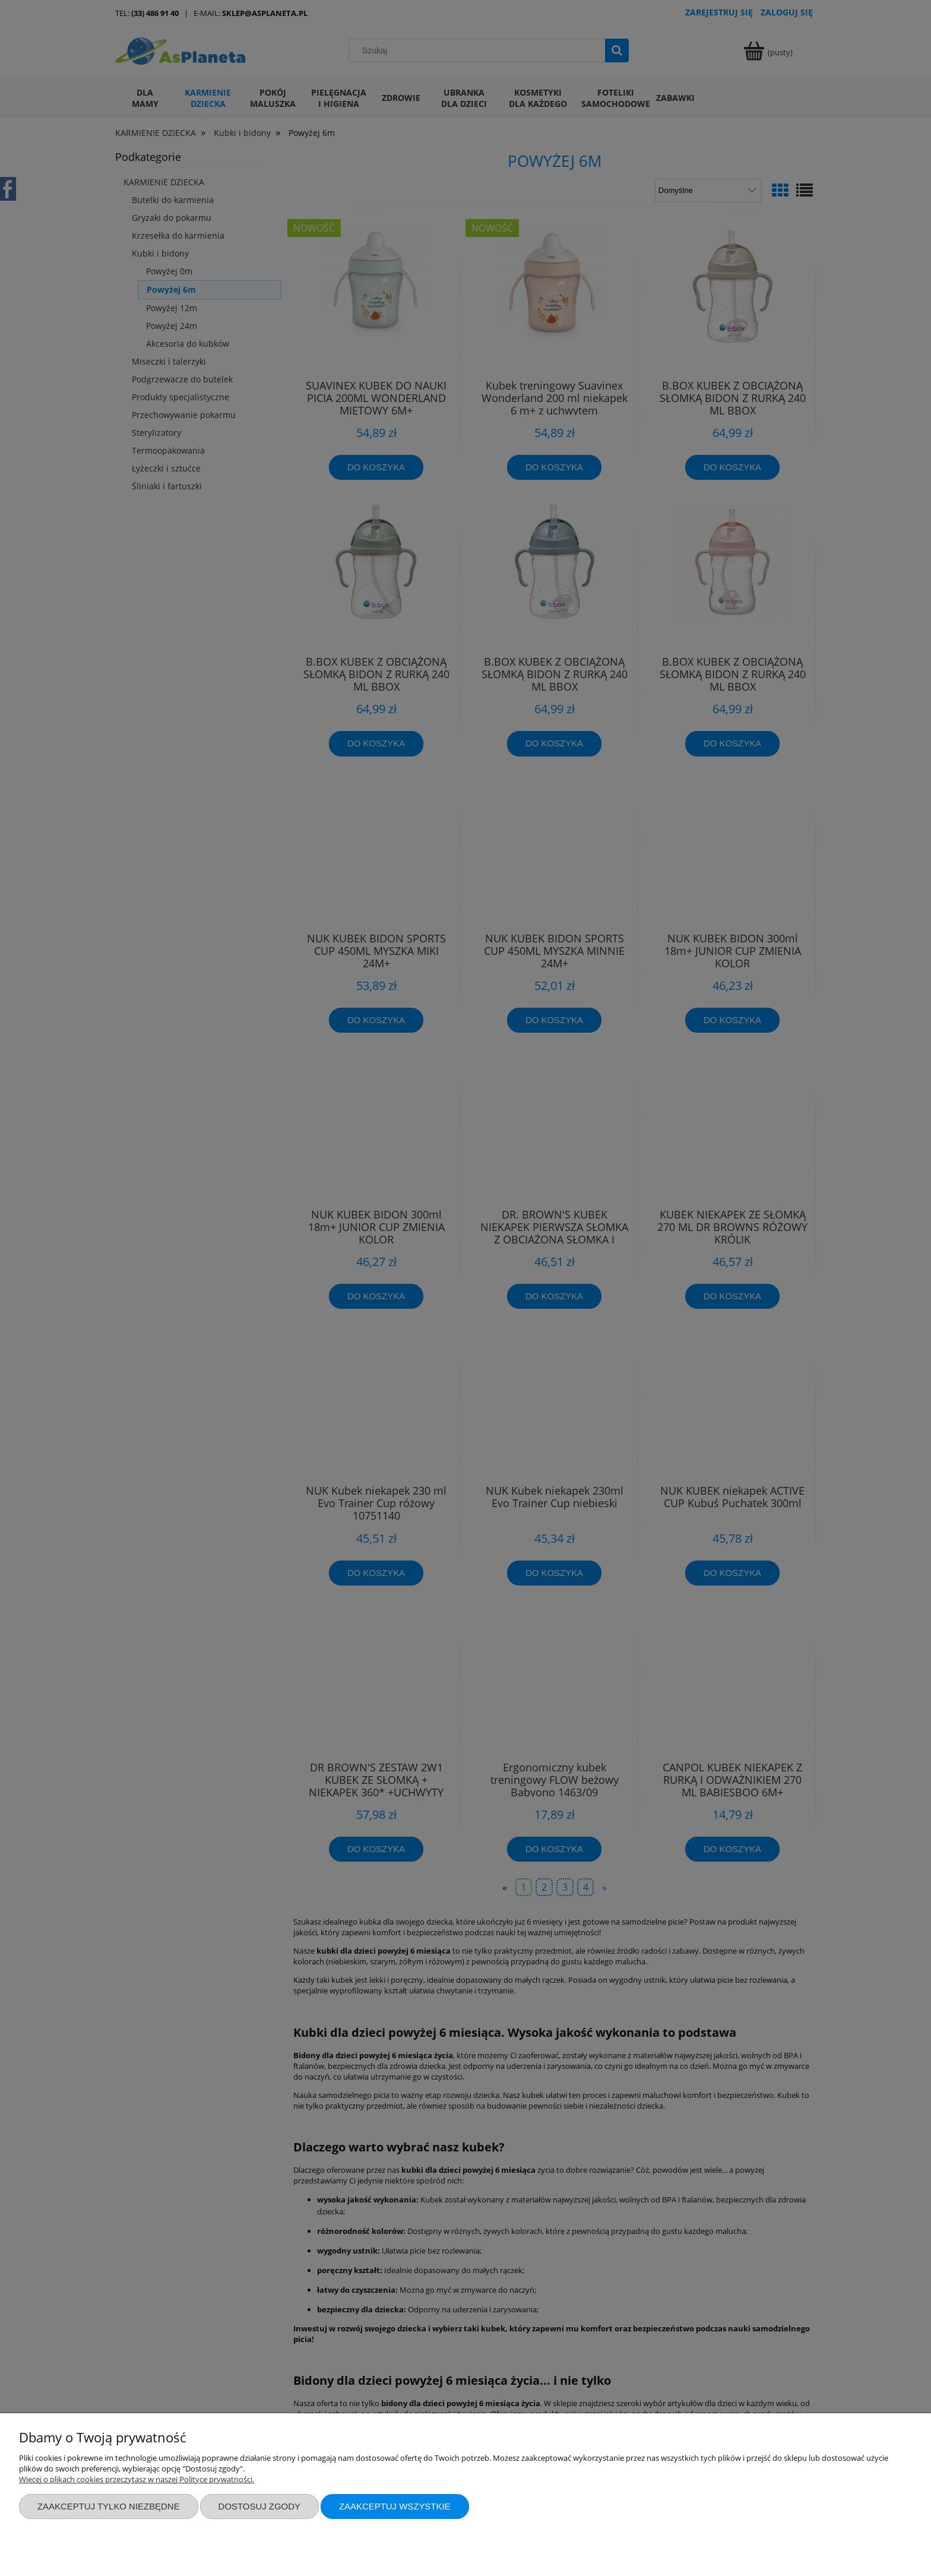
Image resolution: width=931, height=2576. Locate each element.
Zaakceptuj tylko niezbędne (108, 2506)
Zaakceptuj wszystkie (395, 2506)
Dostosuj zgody (259, 2506)
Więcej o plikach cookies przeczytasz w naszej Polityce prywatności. (136, 2479)
